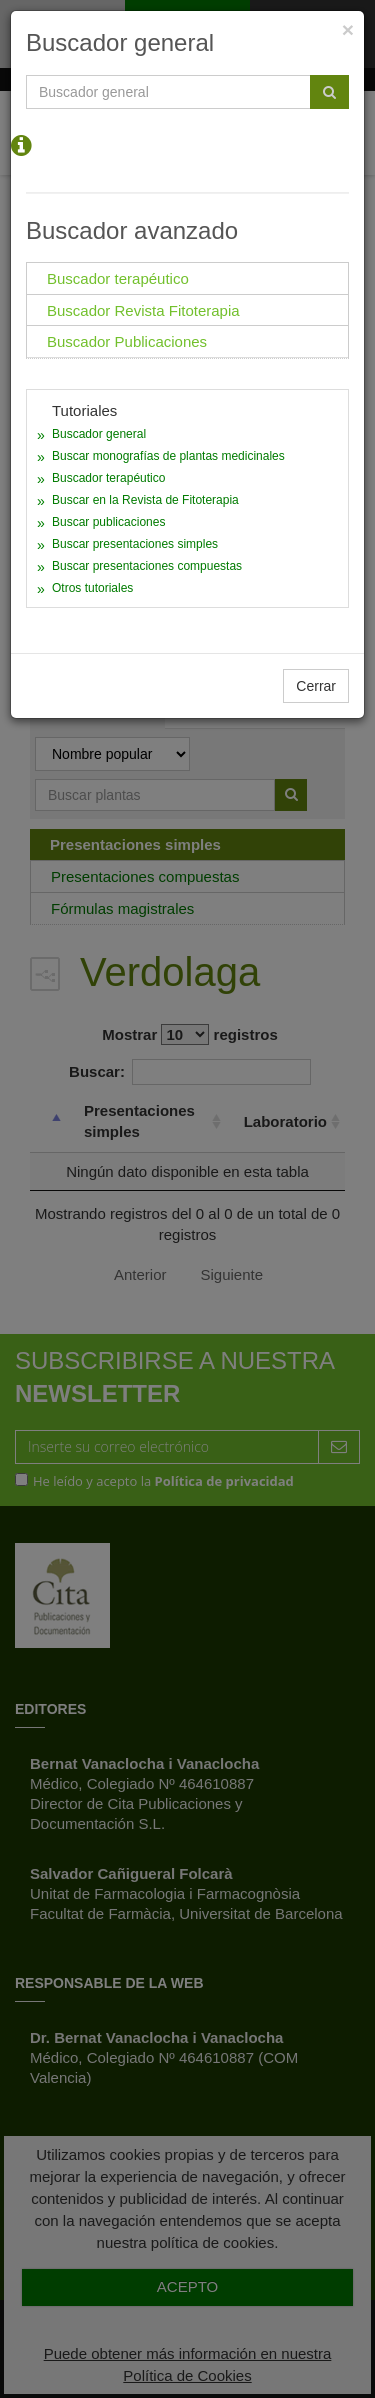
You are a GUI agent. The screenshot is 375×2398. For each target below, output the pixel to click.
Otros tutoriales (92, 588)
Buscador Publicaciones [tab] (127, 341)
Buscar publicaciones (108, 522)
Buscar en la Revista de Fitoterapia (145, 500)
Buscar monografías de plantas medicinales (168, 456)
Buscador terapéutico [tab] (118, 278)
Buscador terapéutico (108, 478)
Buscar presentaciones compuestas (147, 566)
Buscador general (99, 434)
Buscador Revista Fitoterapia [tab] (143, 310)
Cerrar (316, 686)
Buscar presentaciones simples (135, 544)
